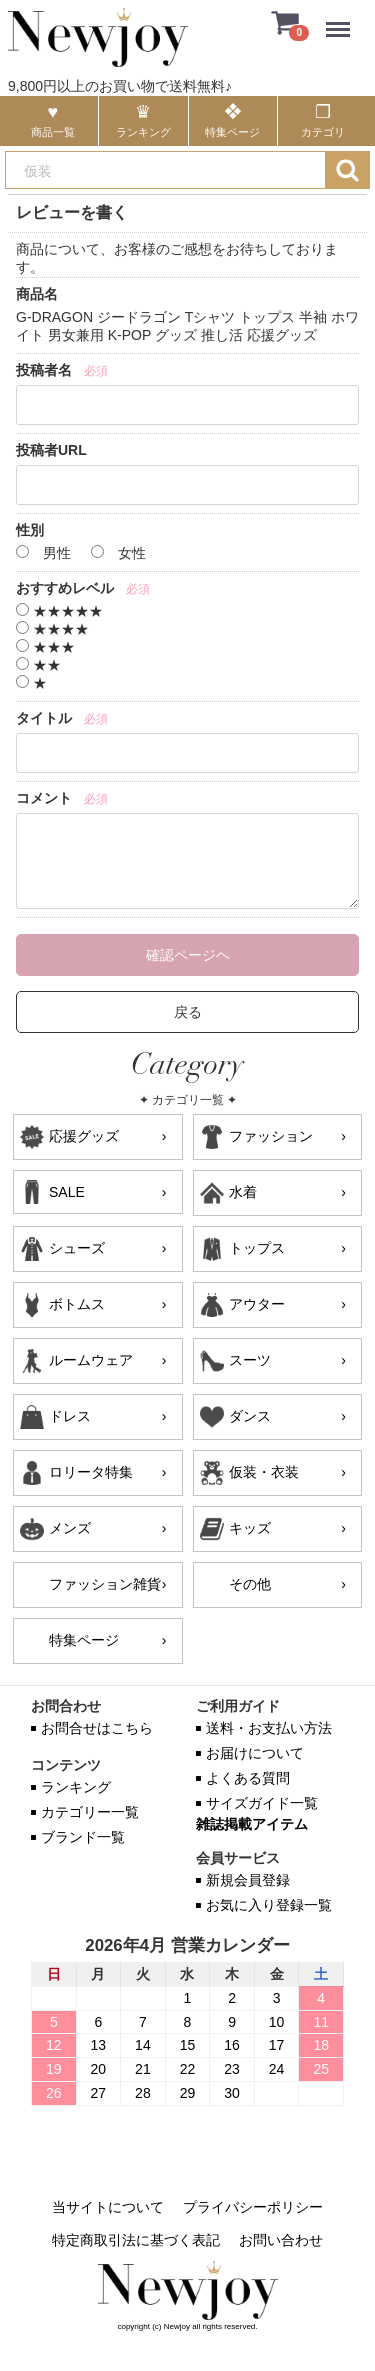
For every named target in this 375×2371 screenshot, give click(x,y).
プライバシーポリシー (253, 2207)
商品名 (37, 294)
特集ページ (84, 1640)
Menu (342, 19)
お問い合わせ (281, 2240)
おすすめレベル (65, 588)
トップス (257, 1248)
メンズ (70, 1528)
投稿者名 (44, 370)
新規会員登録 (248, 1880)
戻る (188, 1012)
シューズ (77, 1248)
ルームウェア (91, 1360)
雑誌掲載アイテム (252, 1824)
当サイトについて (108, 2207)
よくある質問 (248, 1778)
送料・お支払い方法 (269, 1728)
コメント (44, 798)
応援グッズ (84, 1136)
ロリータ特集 (91, 1472)
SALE (67, 1192)
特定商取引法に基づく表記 (136, 2240)
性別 (30, 530)
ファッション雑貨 (105, 1584)
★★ (38, 665)
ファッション (271, 1136)
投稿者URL (51, 450)
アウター (257, 1304)
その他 (250, 1584)
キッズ (250, 1528)
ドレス (70, 1416)
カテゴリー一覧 (90, 1812)
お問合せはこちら (97, 1728)
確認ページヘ (188, 955)
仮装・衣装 (264, 1472)
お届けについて (255, 1753)
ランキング (76, 1787)
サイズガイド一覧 (262, 1803)
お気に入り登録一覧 (269, 1905)
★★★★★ (59, 611)
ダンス (250, 1416)
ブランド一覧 (83, 1837)
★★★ (45, 647)
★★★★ (52, 629)
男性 (43, 553)
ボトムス (77, 1304)
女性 (118, 553)
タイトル (44, 718)
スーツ (250, 1360)
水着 (243, 1192)
